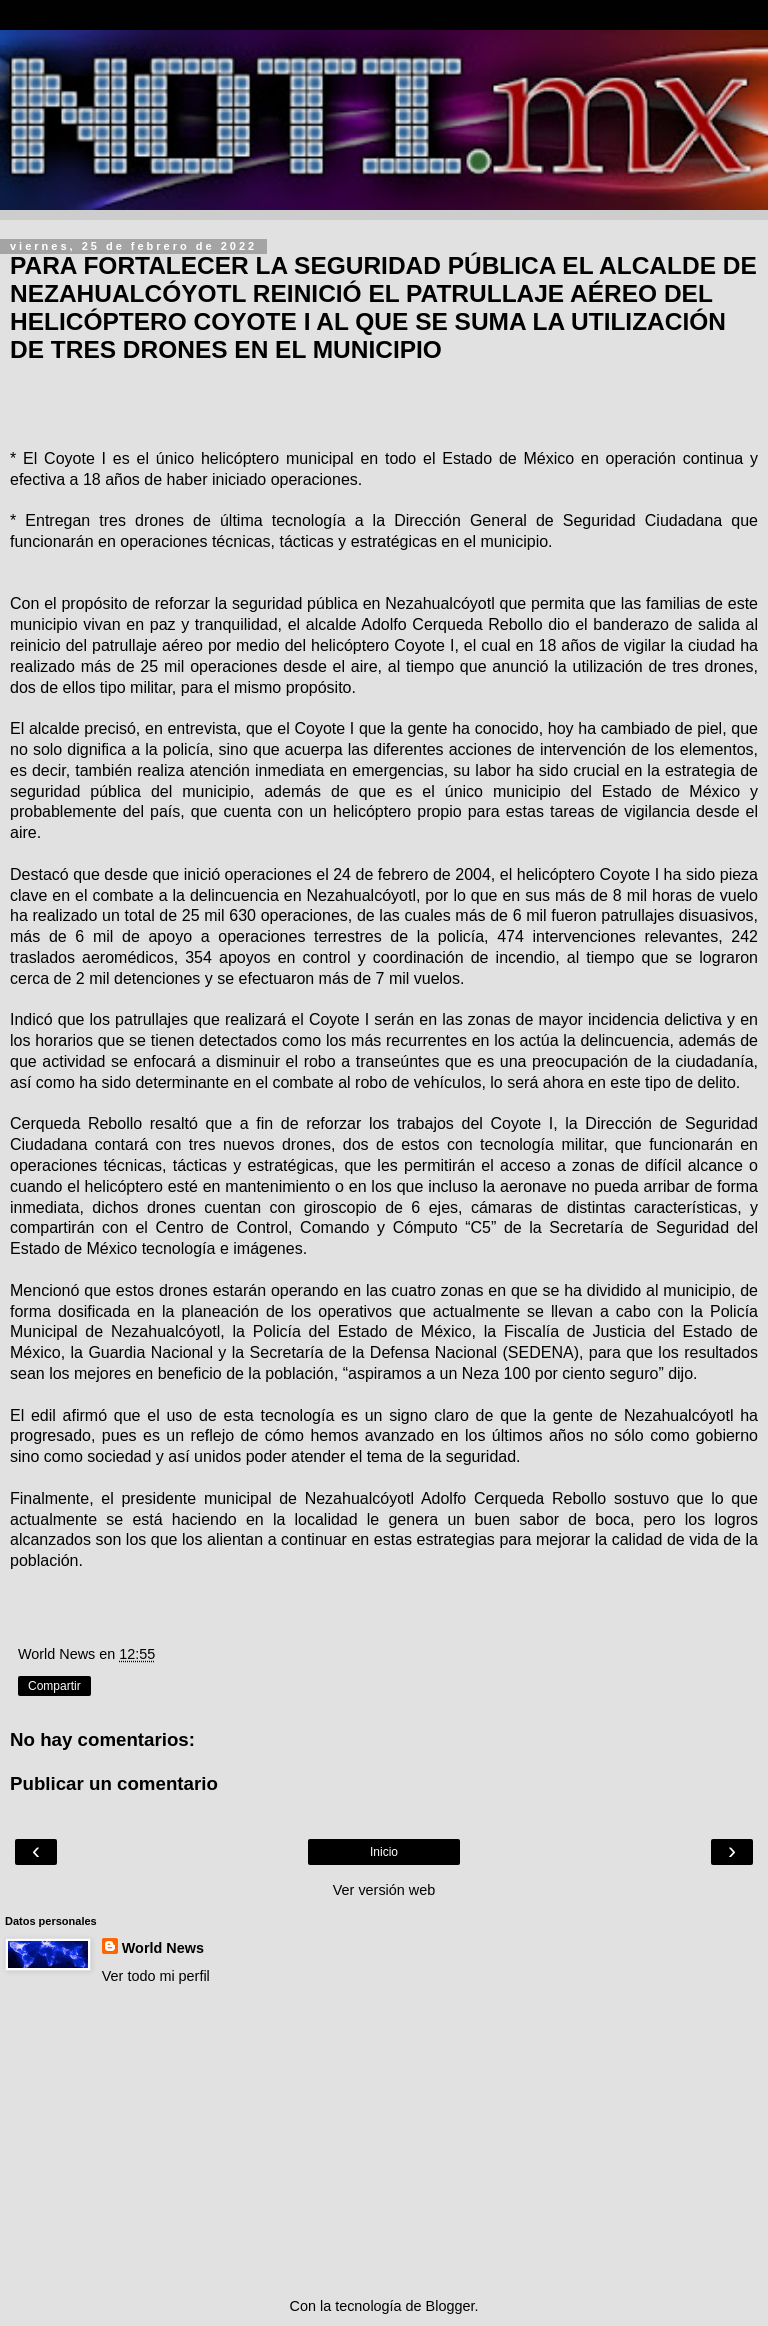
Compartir (54, 1686)
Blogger (450, 2306)
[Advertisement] (384, 2141)
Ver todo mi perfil (156, 1976)
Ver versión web (384, 1890)
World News (163, 1948)
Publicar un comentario (114, 1783)
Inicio (384, 1852)
